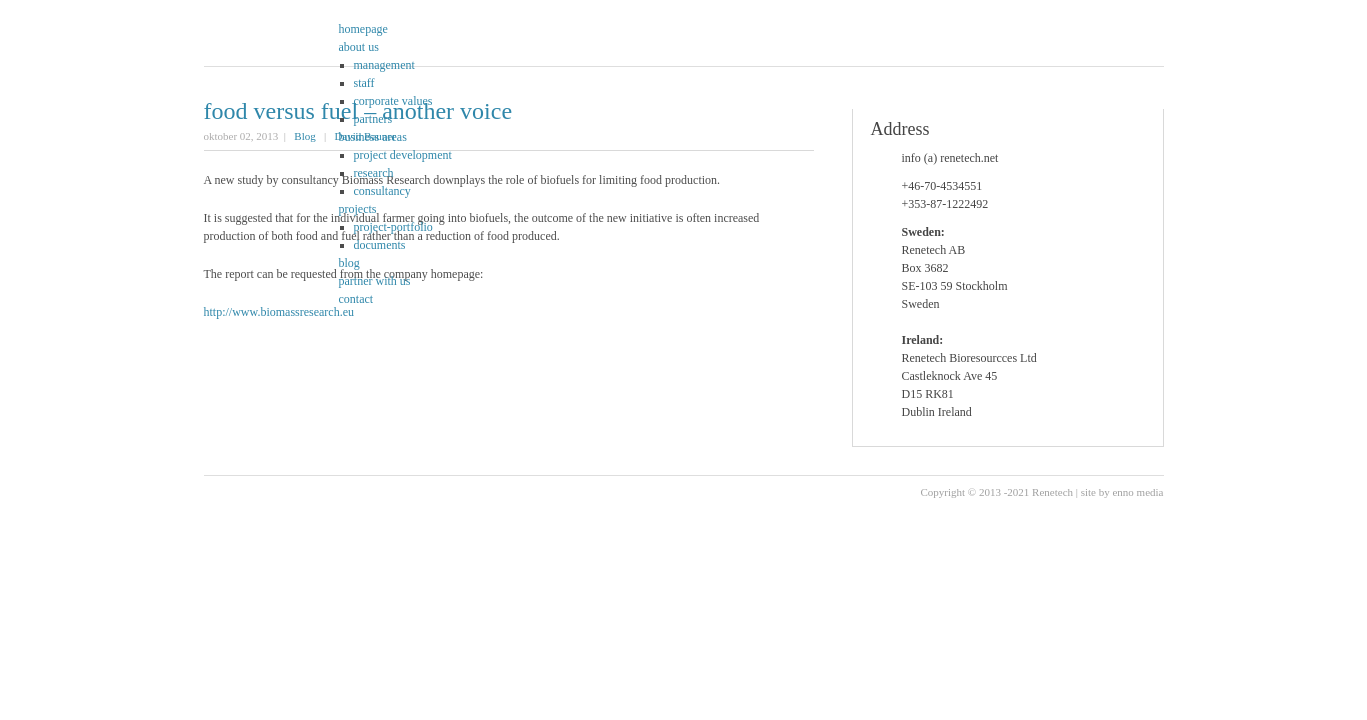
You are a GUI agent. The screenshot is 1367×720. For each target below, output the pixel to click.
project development (403, 155)
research (374, 173)
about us (359, 47)
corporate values (393, 101)
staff (364, 83)
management (384, 65)
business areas (373, 137)
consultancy (382, 191)
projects (358, 209)
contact (356, 299)
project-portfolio (393, 227)
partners (373, 119)
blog (349, 263)
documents (380, 245)
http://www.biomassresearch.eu (279, 312)
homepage (363, 29)
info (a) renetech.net (950, 158)
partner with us (375, 281)
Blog (304, 136)
